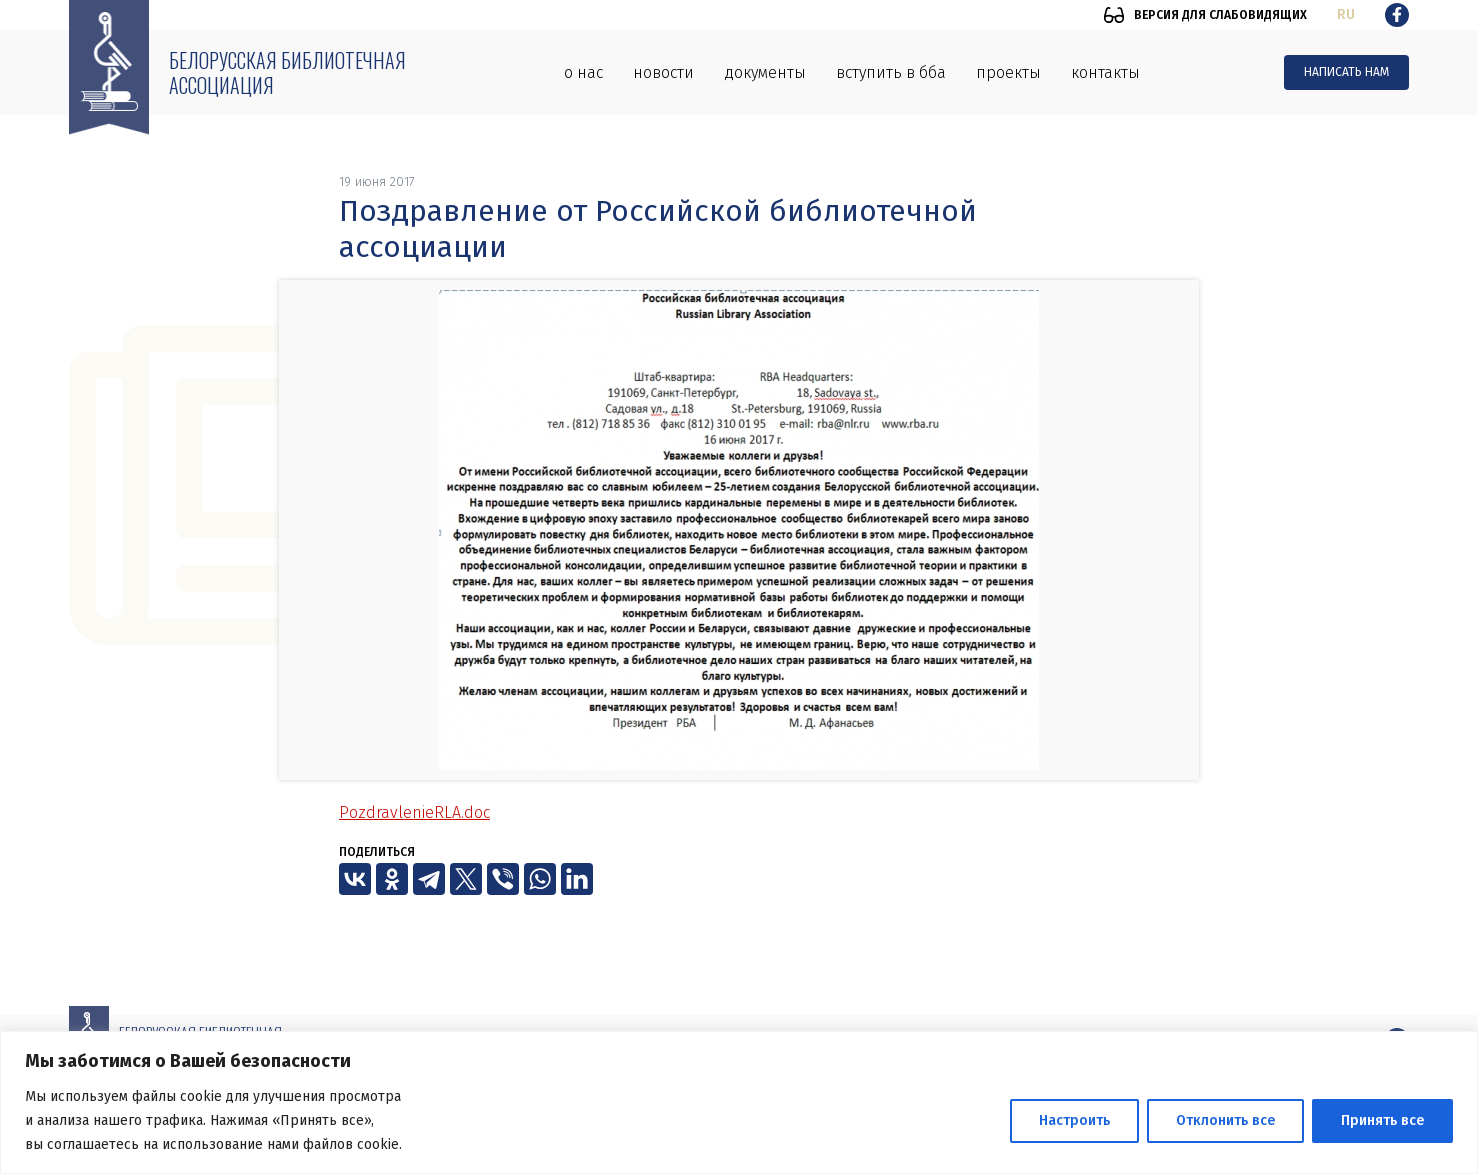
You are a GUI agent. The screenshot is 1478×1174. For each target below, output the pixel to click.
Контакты (1105, 72)
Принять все (1382, 1120)
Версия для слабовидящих (1220, 15)
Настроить (1074, 1120)
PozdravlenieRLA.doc (414, 812)
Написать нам (1346, 72)
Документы (765, 72)
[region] (739, 1102)
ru (1346, 14)
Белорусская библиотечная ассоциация (287, 72)
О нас (583, 72)
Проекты (1008, 72)
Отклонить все (1225, 1120)
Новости (663, 72)
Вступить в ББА (891, 72)
